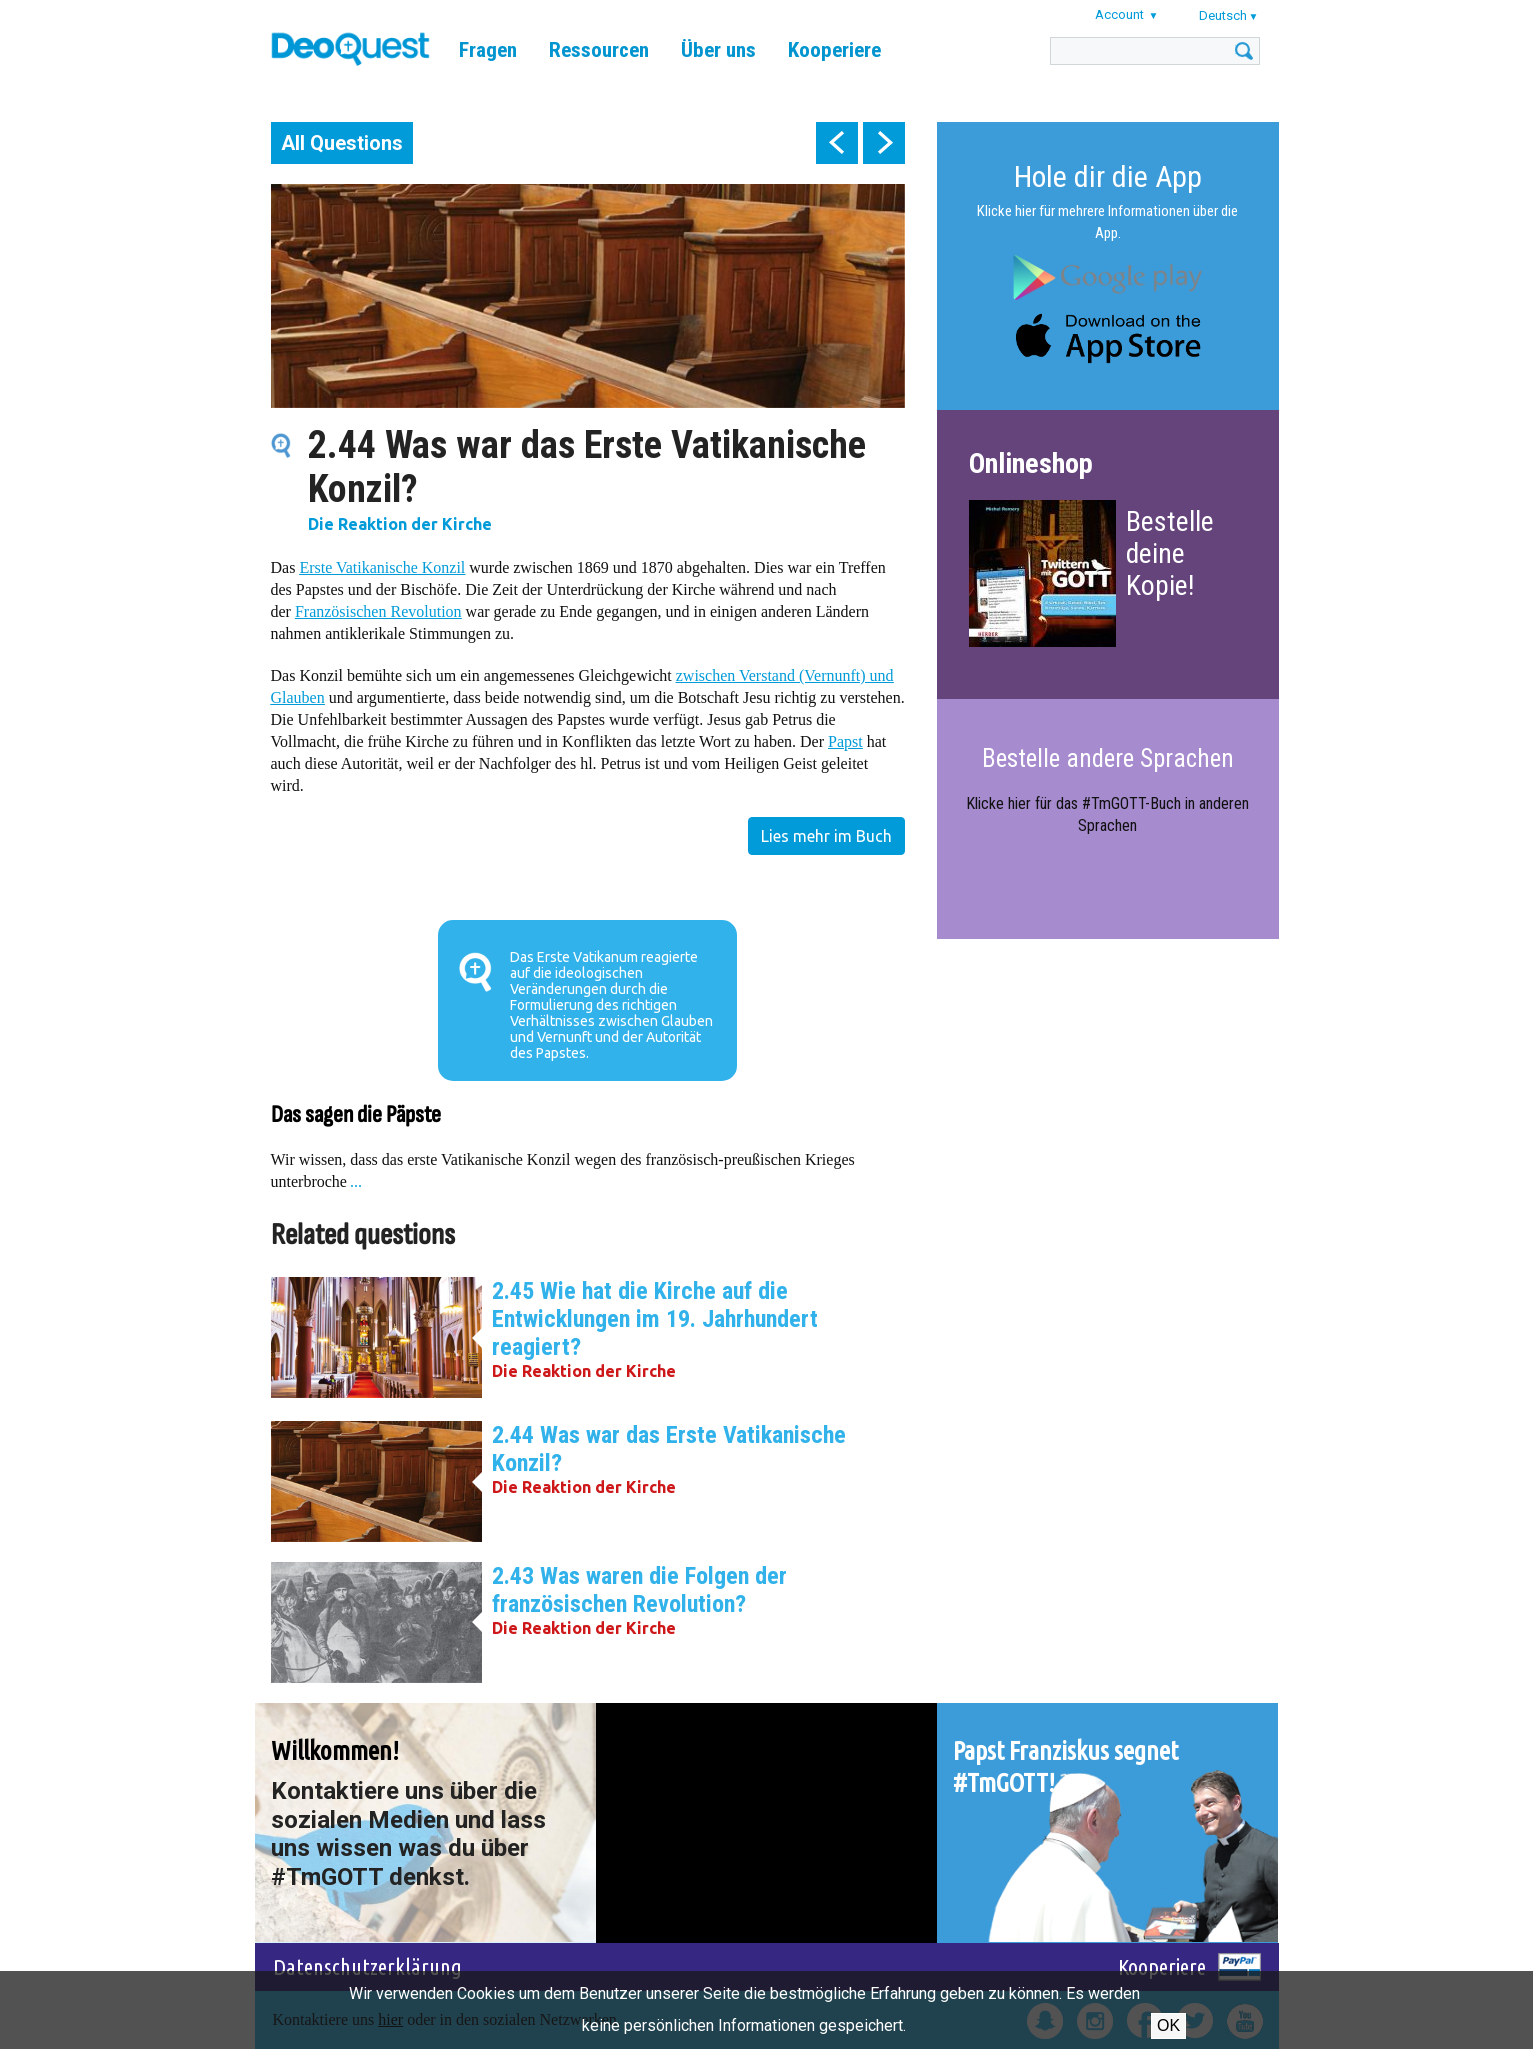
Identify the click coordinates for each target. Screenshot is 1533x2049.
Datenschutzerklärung (367, 1966)
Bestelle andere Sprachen (1108, 758)
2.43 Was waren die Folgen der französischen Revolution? (639, 1590)
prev (837, 143)
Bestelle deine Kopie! (1170, 553)
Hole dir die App (1108, 176)
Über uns (718, 50)
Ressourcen (599, 50)
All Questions (342, 143)
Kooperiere (834, 50)
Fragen (488, 50)
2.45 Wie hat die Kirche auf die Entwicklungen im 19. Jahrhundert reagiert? (655, 1319)
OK (1168, 2025)
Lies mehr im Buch (826, 836)
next (884, 143)
